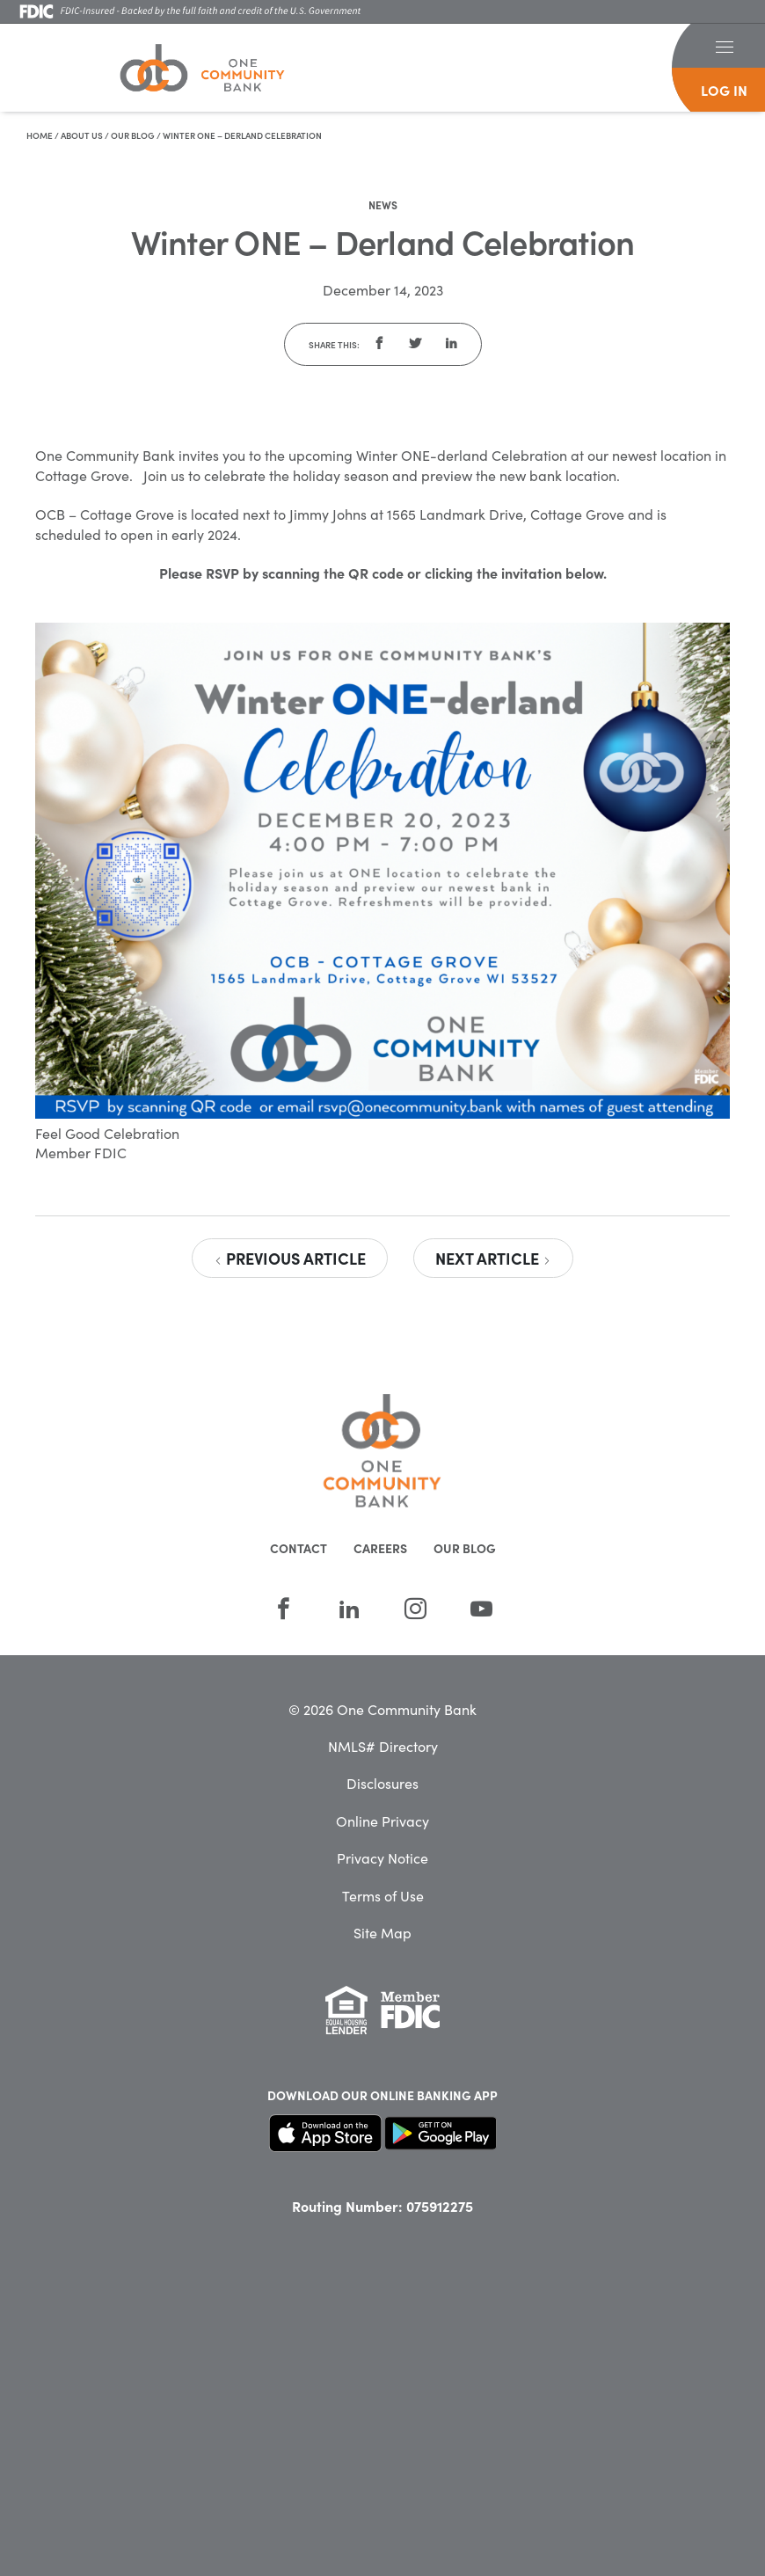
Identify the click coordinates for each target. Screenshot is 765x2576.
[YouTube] (481, 1609)
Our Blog (133, 135)
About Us (82, 135)
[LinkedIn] (349, 1609)
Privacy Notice (382, 1857)
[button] (724, 46)
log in (724, 89)
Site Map (382, 1932)
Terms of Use (383, 1895)
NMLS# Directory (383, 1745)
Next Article (493, 1258)
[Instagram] (415, 1609)
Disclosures (382, 1782)
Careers (380, 1548)
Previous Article (290, 1258)
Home (39, 135)
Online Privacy (382, 1820)
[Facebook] (284, 1609)
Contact (298, 1548)
